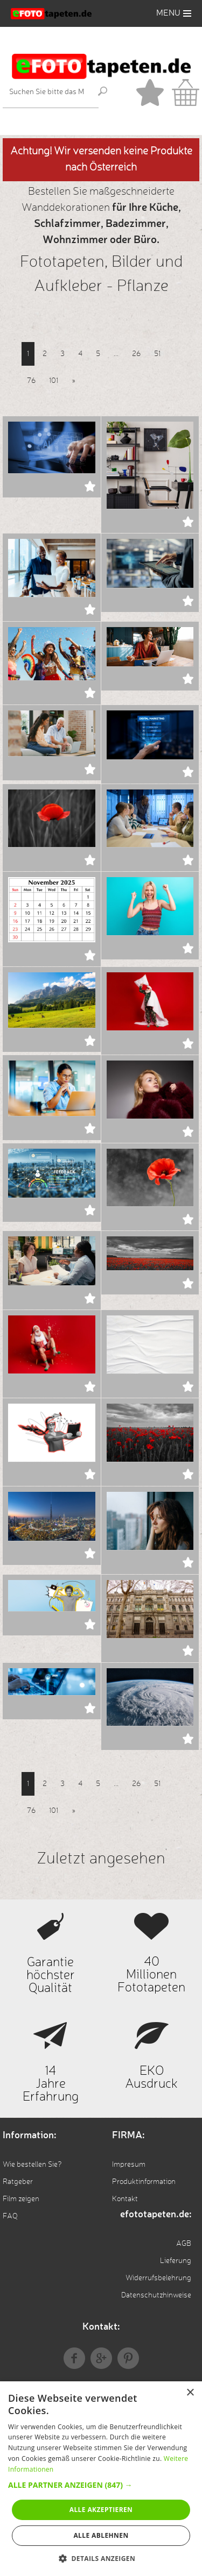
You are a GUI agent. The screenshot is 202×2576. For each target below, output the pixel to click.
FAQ (10, 2216)
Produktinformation (144, 2182)
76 (31, 381)
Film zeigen (21, 2199)
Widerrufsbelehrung (158, 2278)
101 (53, 381)
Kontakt (125, 2199)
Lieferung (175, 2261)
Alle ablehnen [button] (100, 2535)
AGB (183, 2243)
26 (136, 354)
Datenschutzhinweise (156, 2295)
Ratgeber (18, 2182)
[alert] (101, 2478)
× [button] (190, 2393)
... (116, 354)
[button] (101, 2484)
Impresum (128, 2164)
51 (157, 354)
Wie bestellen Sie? (32, 2164)
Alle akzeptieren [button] (101, 2509)
